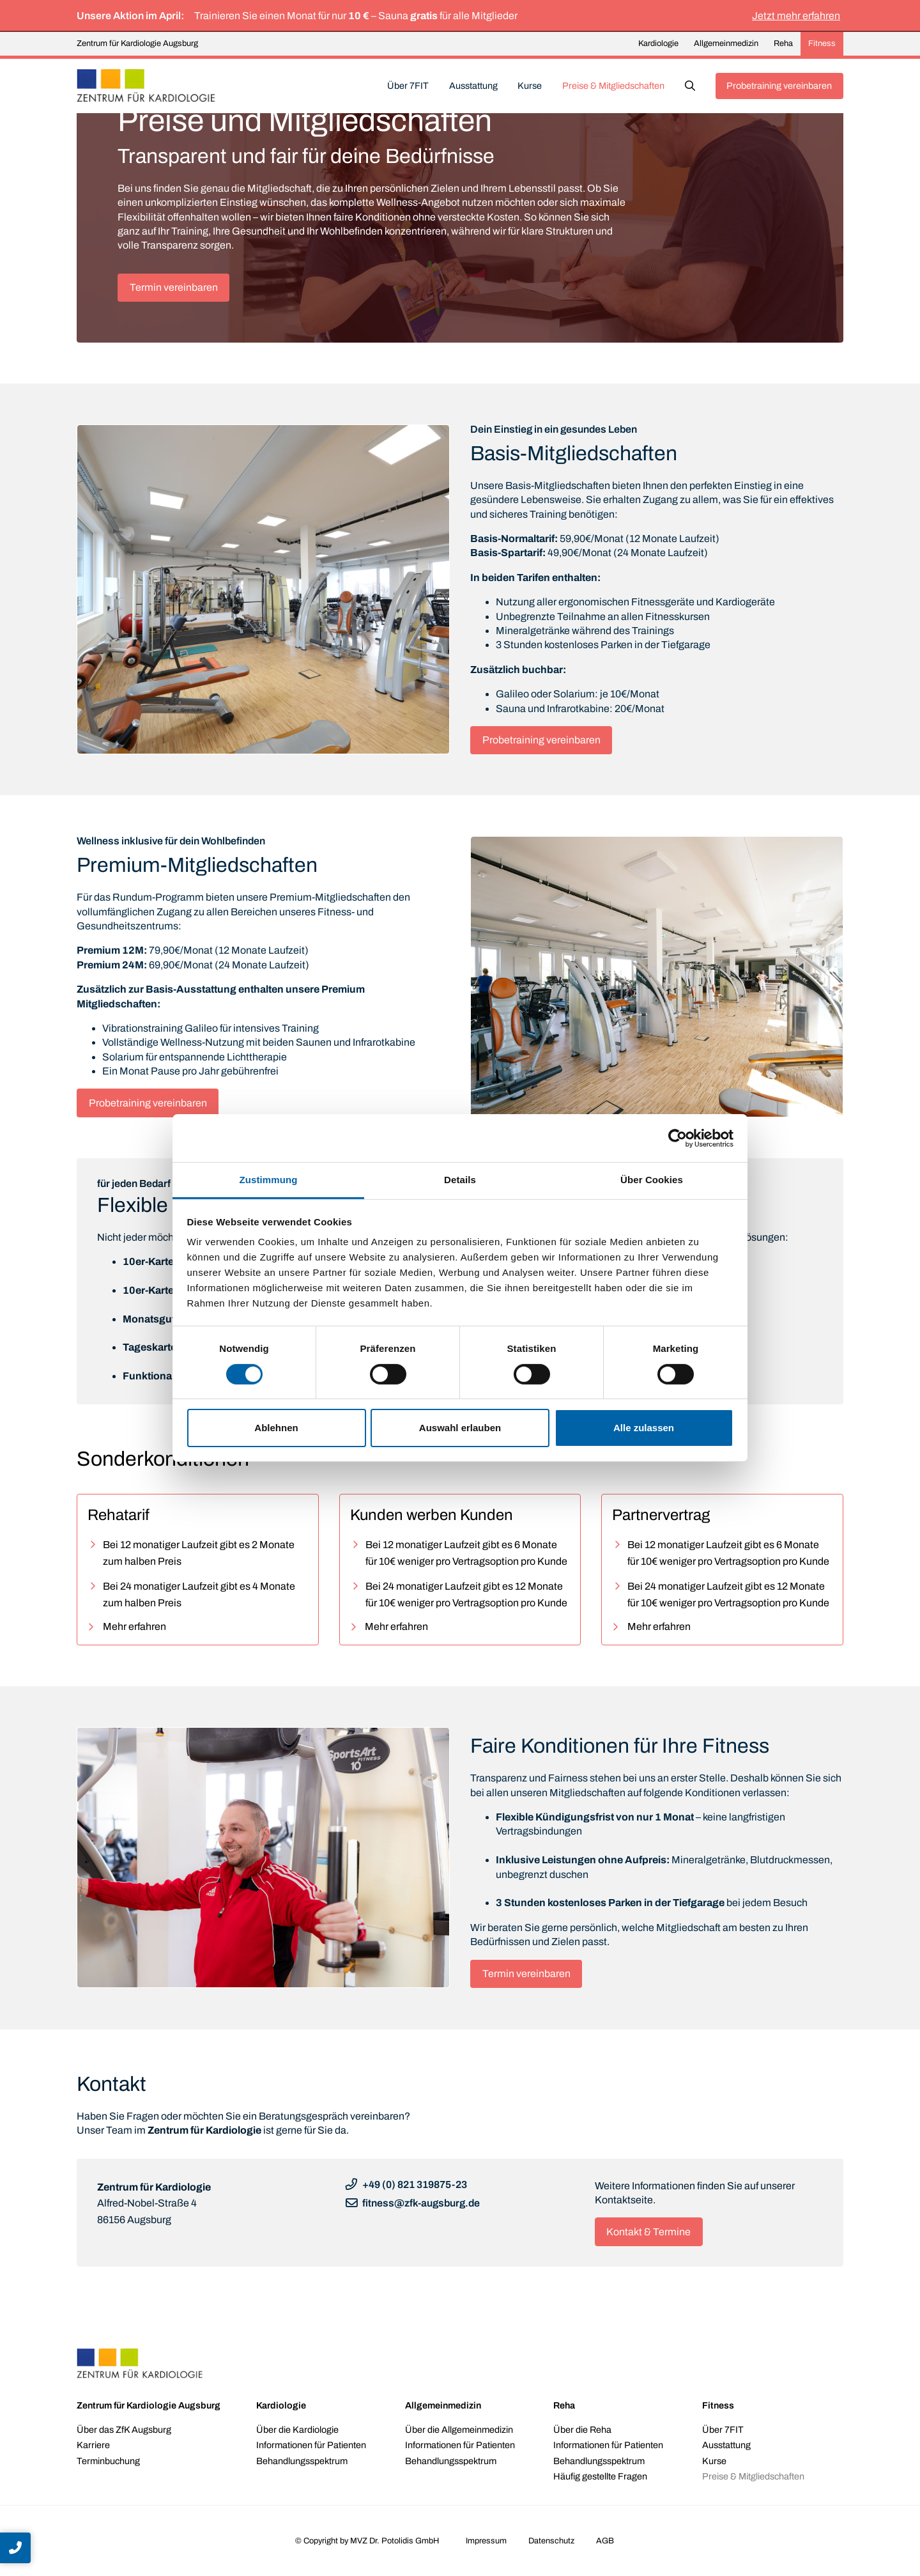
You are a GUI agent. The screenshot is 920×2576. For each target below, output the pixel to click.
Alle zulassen (643, 1427)
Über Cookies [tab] (651, 1179)
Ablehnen (276, 1427)
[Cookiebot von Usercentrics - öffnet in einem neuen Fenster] (677, 1137)
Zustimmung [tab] (269, 1179)
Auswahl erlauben (460, 1427)
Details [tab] (460, 1179)
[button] (690, 85)
